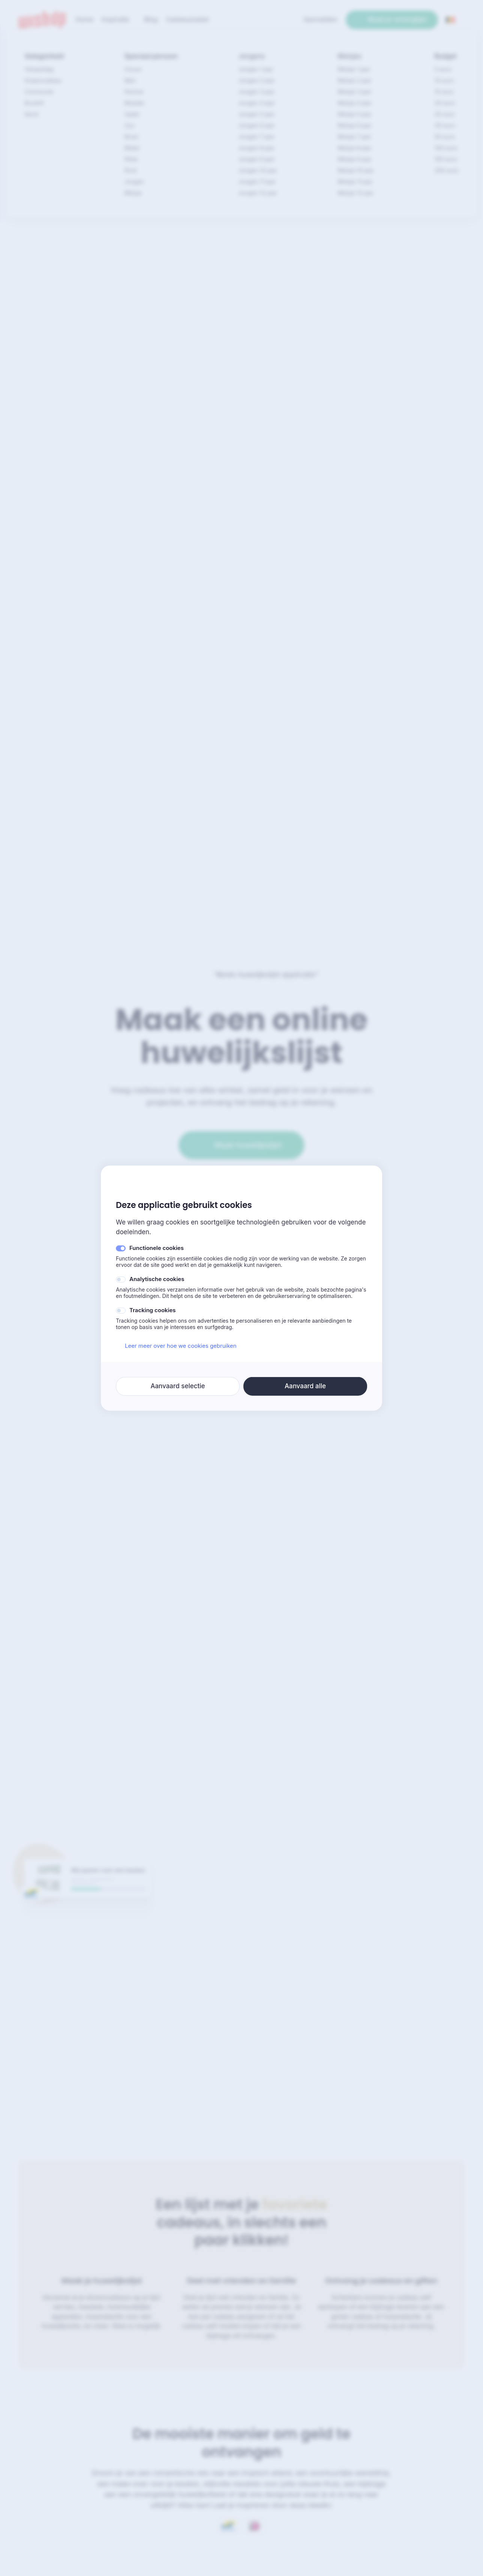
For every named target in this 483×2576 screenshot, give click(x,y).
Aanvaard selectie (177, 1386)
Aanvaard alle (305, 1386)
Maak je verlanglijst (391, 19)
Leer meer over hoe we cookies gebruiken (176, 1345)
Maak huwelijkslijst (241, 1145)
